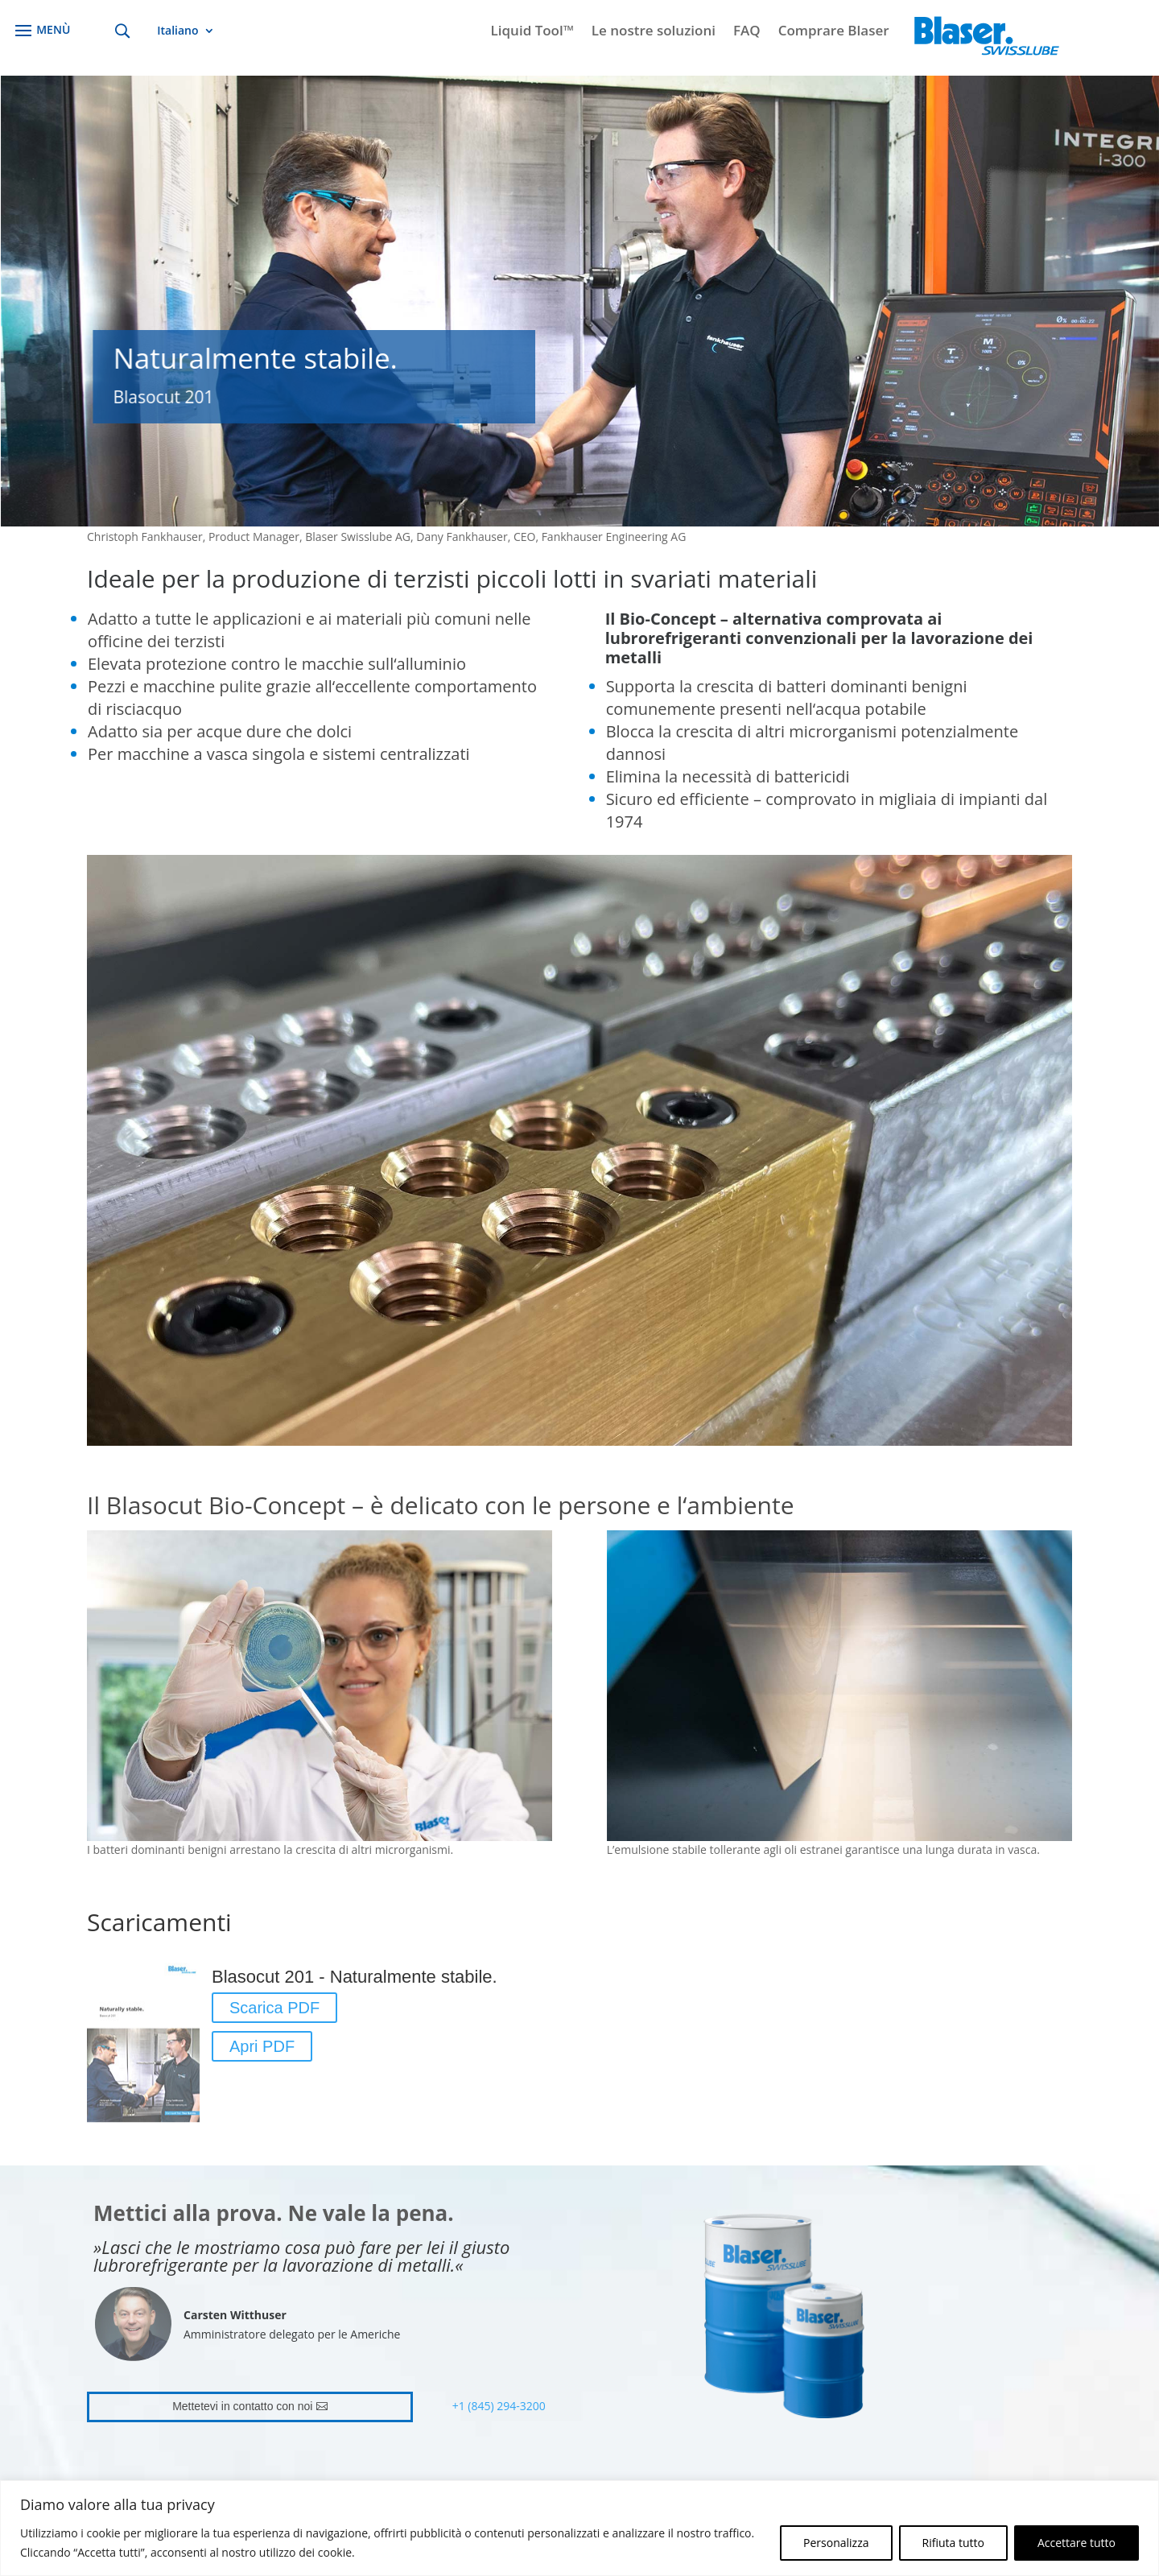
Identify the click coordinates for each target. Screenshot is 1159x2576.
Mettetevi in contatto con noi (242, 2406)
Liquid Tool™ (532, 32)
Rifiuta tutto (953, 2542)
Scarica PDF (274, 2008)
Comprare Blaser (833, 32)
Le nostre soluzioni (654, 32)
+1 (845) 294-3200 (499, 2405)
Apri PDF (262, 2046)
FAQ (747, 32)
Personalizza (835, 2542)
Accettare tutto (1076, 2542)
